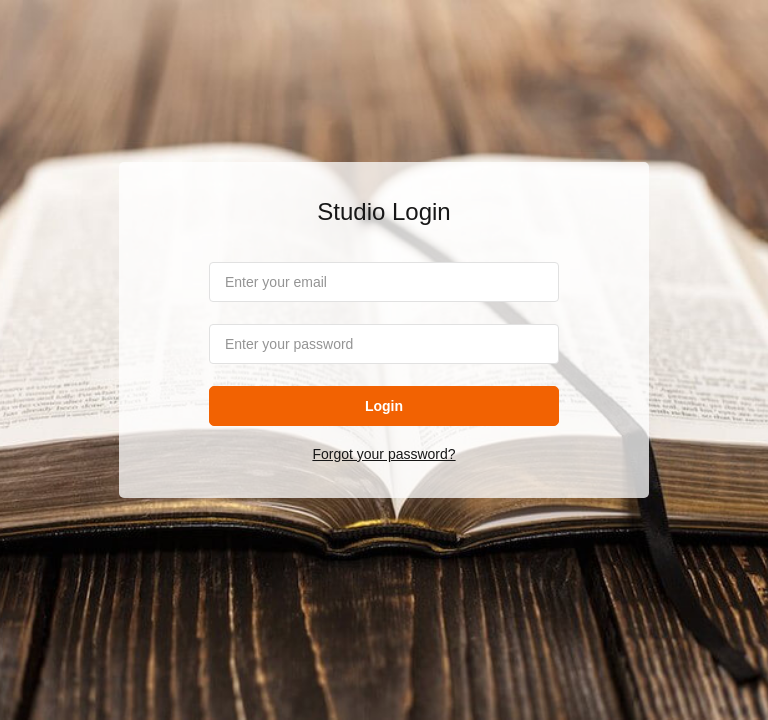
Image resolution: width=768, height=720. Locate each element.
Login (384, 406)
